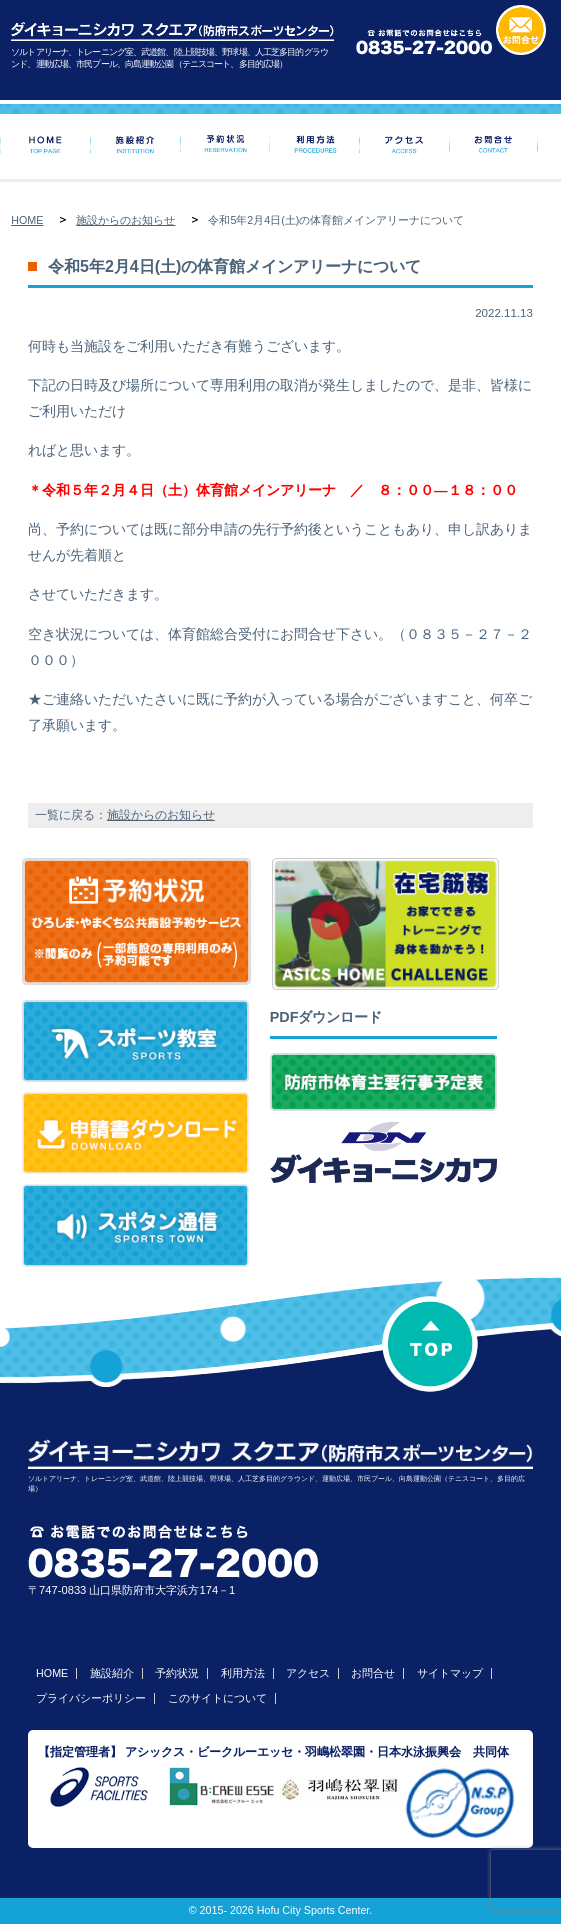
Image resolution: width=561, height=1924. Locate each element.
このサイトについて (217, 1698)
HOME (27, 220)
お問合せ (373, 1673)
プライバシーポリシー (91, 1698)
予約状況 (177, 1673)
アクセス (308, 1673)
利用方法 (243, 1673)
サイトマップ (450, 1673)
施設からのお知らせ (125, 220)
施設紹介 (112, 1673)
